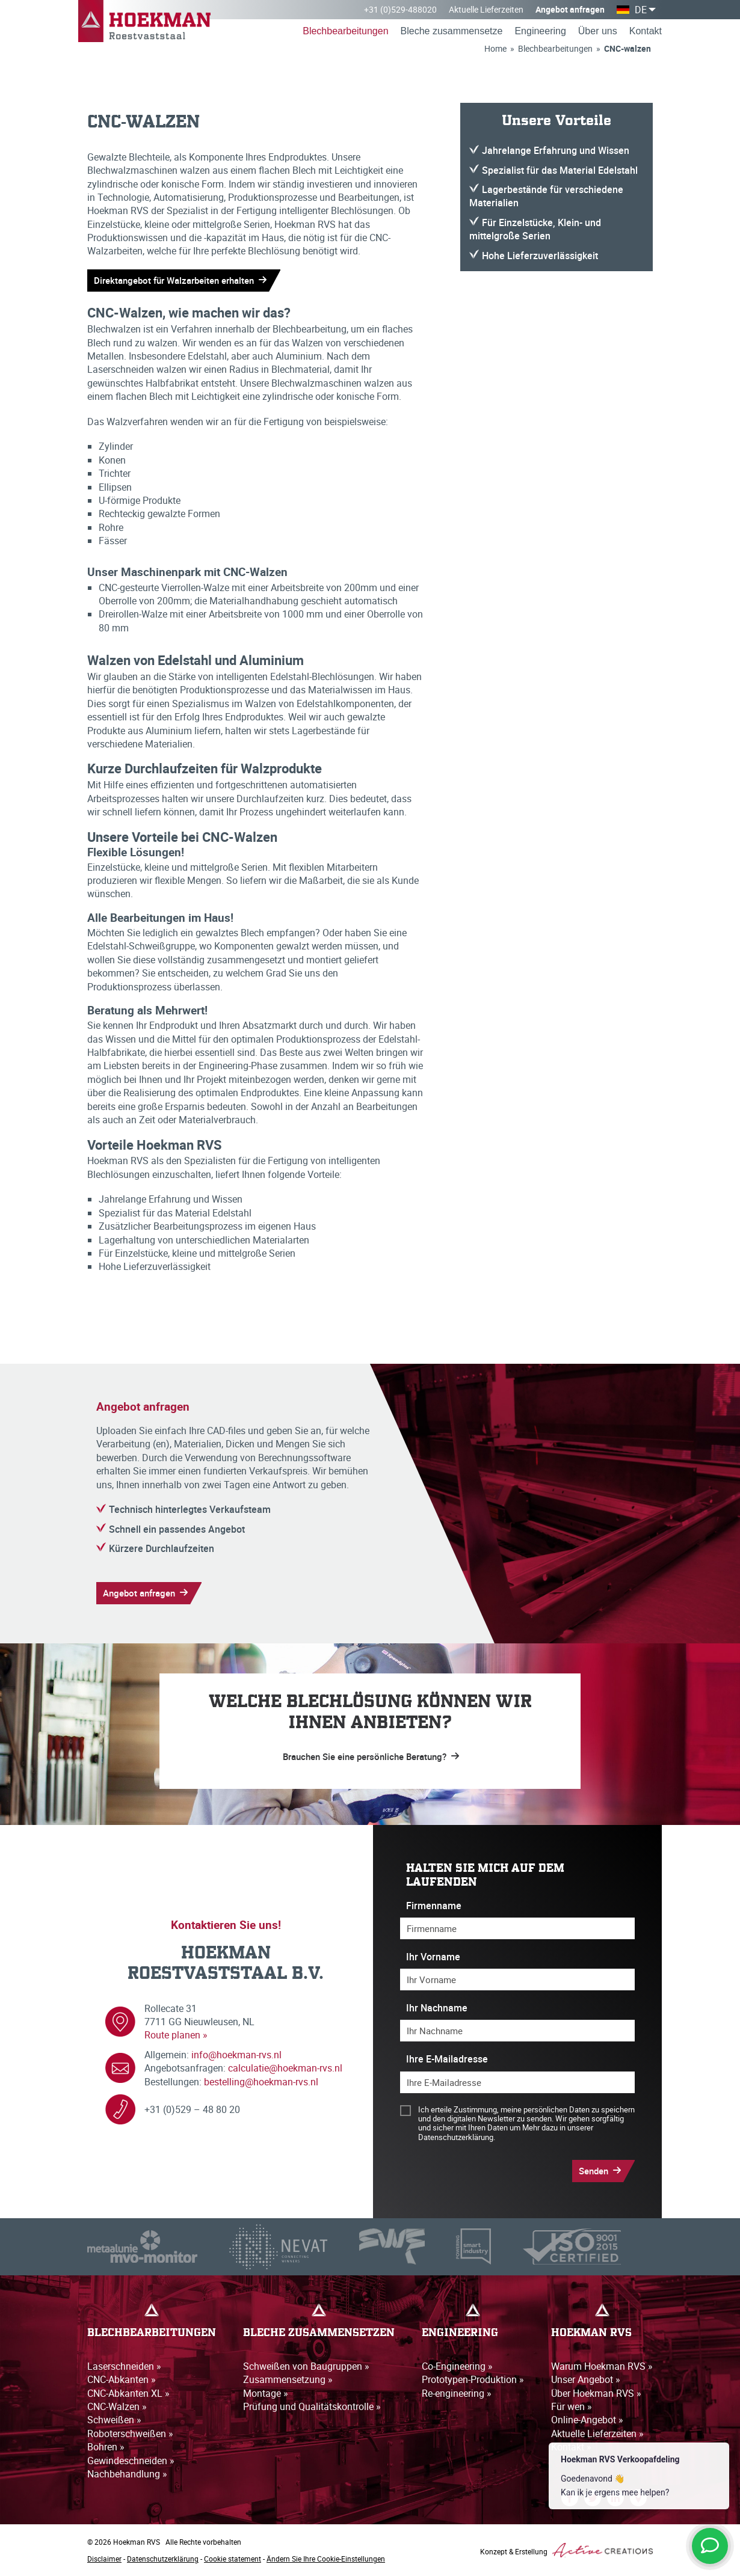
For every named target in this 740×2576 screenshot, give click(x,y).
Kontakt (645, 31)
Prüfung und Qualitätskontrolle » (312, 2406)
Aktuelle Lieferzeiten (486, 9)
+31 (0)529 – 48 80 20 (192, 2109)
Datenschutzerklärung (163, 2558)
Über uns (597, 31)
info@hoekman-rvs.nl (236, 2054)
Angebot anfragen (570, 9)
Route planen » (176, 2034)
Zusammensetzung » (288, 2379)
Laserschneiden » (124, 2366)
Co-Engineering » (457, 2366)
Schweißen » (114, 2419)
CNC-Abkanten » (121, 2379)
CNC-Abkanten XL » (128, 2393)
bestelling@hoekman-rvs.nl (261, 2081)
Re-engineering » (457, 2393)
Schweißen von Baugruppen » (306, 2366)
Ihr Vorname (433, 1957)
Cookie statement (232, 2558)
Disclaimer (104, 2558)
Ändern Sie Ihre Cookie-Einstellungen (326, 2558)
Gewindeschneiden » (130, 2460)
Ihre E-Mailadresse (447, 2059)
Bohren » (106, 2446)
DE (641, 9)
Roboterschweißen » (130, 2433)
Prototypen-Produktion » (473, 2379)
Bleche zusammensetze (452, 31)
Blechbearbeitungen (345, 31)
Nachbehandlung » (127, 2473)
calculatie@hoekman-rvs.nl (285, 2068)
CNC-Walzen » (117, 2406)
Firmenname (433, 1906)
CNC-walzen (627, 48)
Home (495, 48)
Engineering (540, 31)
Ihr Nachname (436, 2008)
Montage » (265, 2393)
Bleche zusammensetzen (319, 2332)
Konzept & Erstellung (566, 2550)
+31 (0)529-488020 (400, 9)
